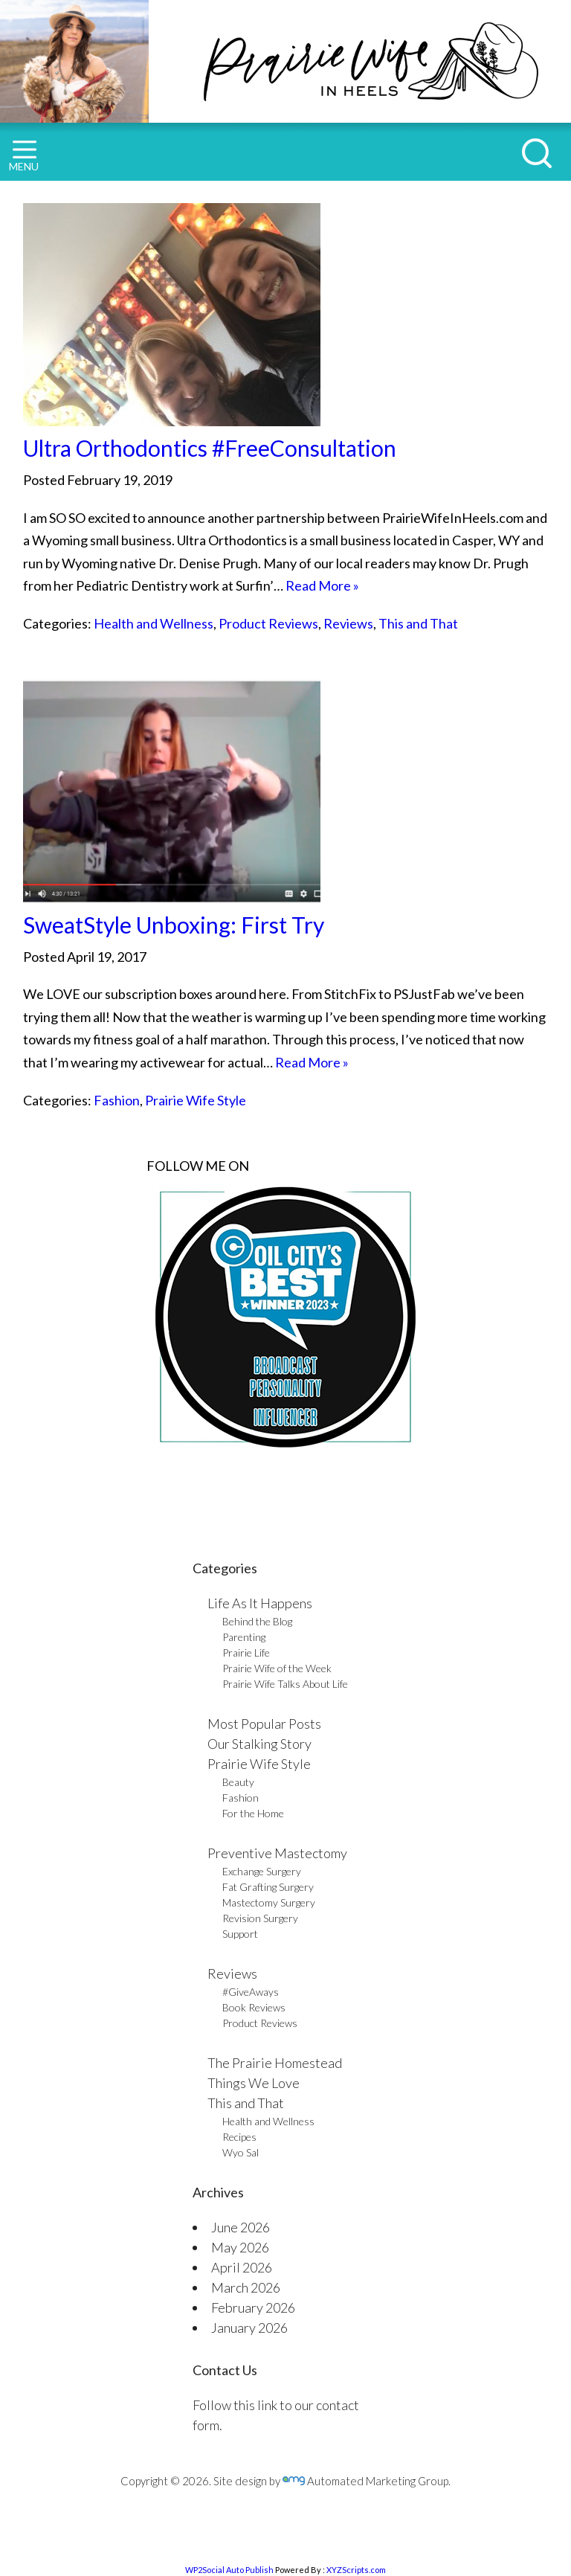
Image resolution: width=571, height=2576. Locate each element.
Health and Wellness (153, 623)
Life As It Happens (259, 1603)
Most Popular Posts (264, 1723)
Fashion (117, 1100)
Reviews (348, 623)
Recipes (239, 2136)
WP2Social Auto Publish (229, 2570)
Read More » (322, 585)
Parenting (243, 1637)
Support (240, 1933)
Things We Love (253, 2083)
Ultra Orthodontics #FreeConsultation (209, 447)
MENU (24, 157)
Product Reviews (268, 623)
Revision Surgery (260, 1918)
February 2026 (253, 2307)
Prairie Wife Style (195, 1100)
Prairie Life (246, 1652)
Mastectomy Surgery (268, 1902)
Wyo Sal (240, 2152)
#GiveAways (250, 1991)
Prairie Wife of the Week (277, 1668)
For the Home (253, 1813)
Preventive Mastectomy (277, 1853)
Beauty (238, 1782)
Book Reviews (254, 2007)
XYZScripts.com (356, 2570)
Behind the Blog (257, 1621)
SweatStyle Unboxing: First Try (173, 924)
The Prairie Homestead (274, 2063)
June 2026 (240, 2227)
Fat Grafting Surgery (268, 1886)
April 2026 (241, 2267)
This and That (418, 623)
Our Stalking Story (259, 1743)
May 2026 (240, 2247)
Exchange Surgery (261, 1871)
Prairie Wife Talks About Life (285, 1683)
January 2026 (249, 2327)
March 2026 (245, 2287)
